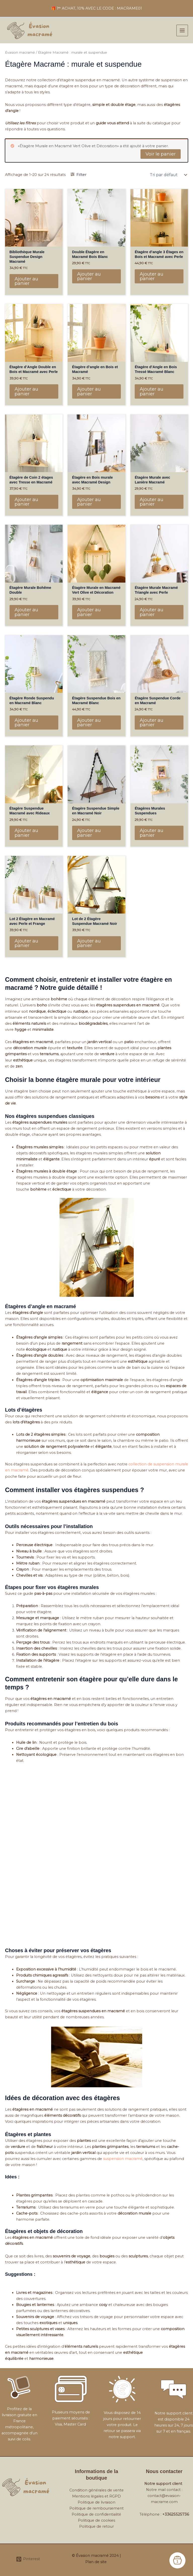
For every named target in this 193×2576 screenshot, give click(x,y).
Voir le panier (161, 154)
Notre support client (164, 2483)
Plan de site (96, 2562)
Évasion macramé (20, 52)
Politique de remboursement (96, 2508)
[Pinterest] (28, 2559)
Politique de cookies (96, 2520)
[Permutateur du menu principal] (182, 30)
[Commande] (168, 175)
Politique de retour (96, 2526)
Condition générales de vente (96, 2490)
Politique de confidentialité (96, 2514)
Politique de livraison (96, 2502)
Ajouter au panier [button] (26, 281)
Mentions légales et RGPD (96, 2496)
